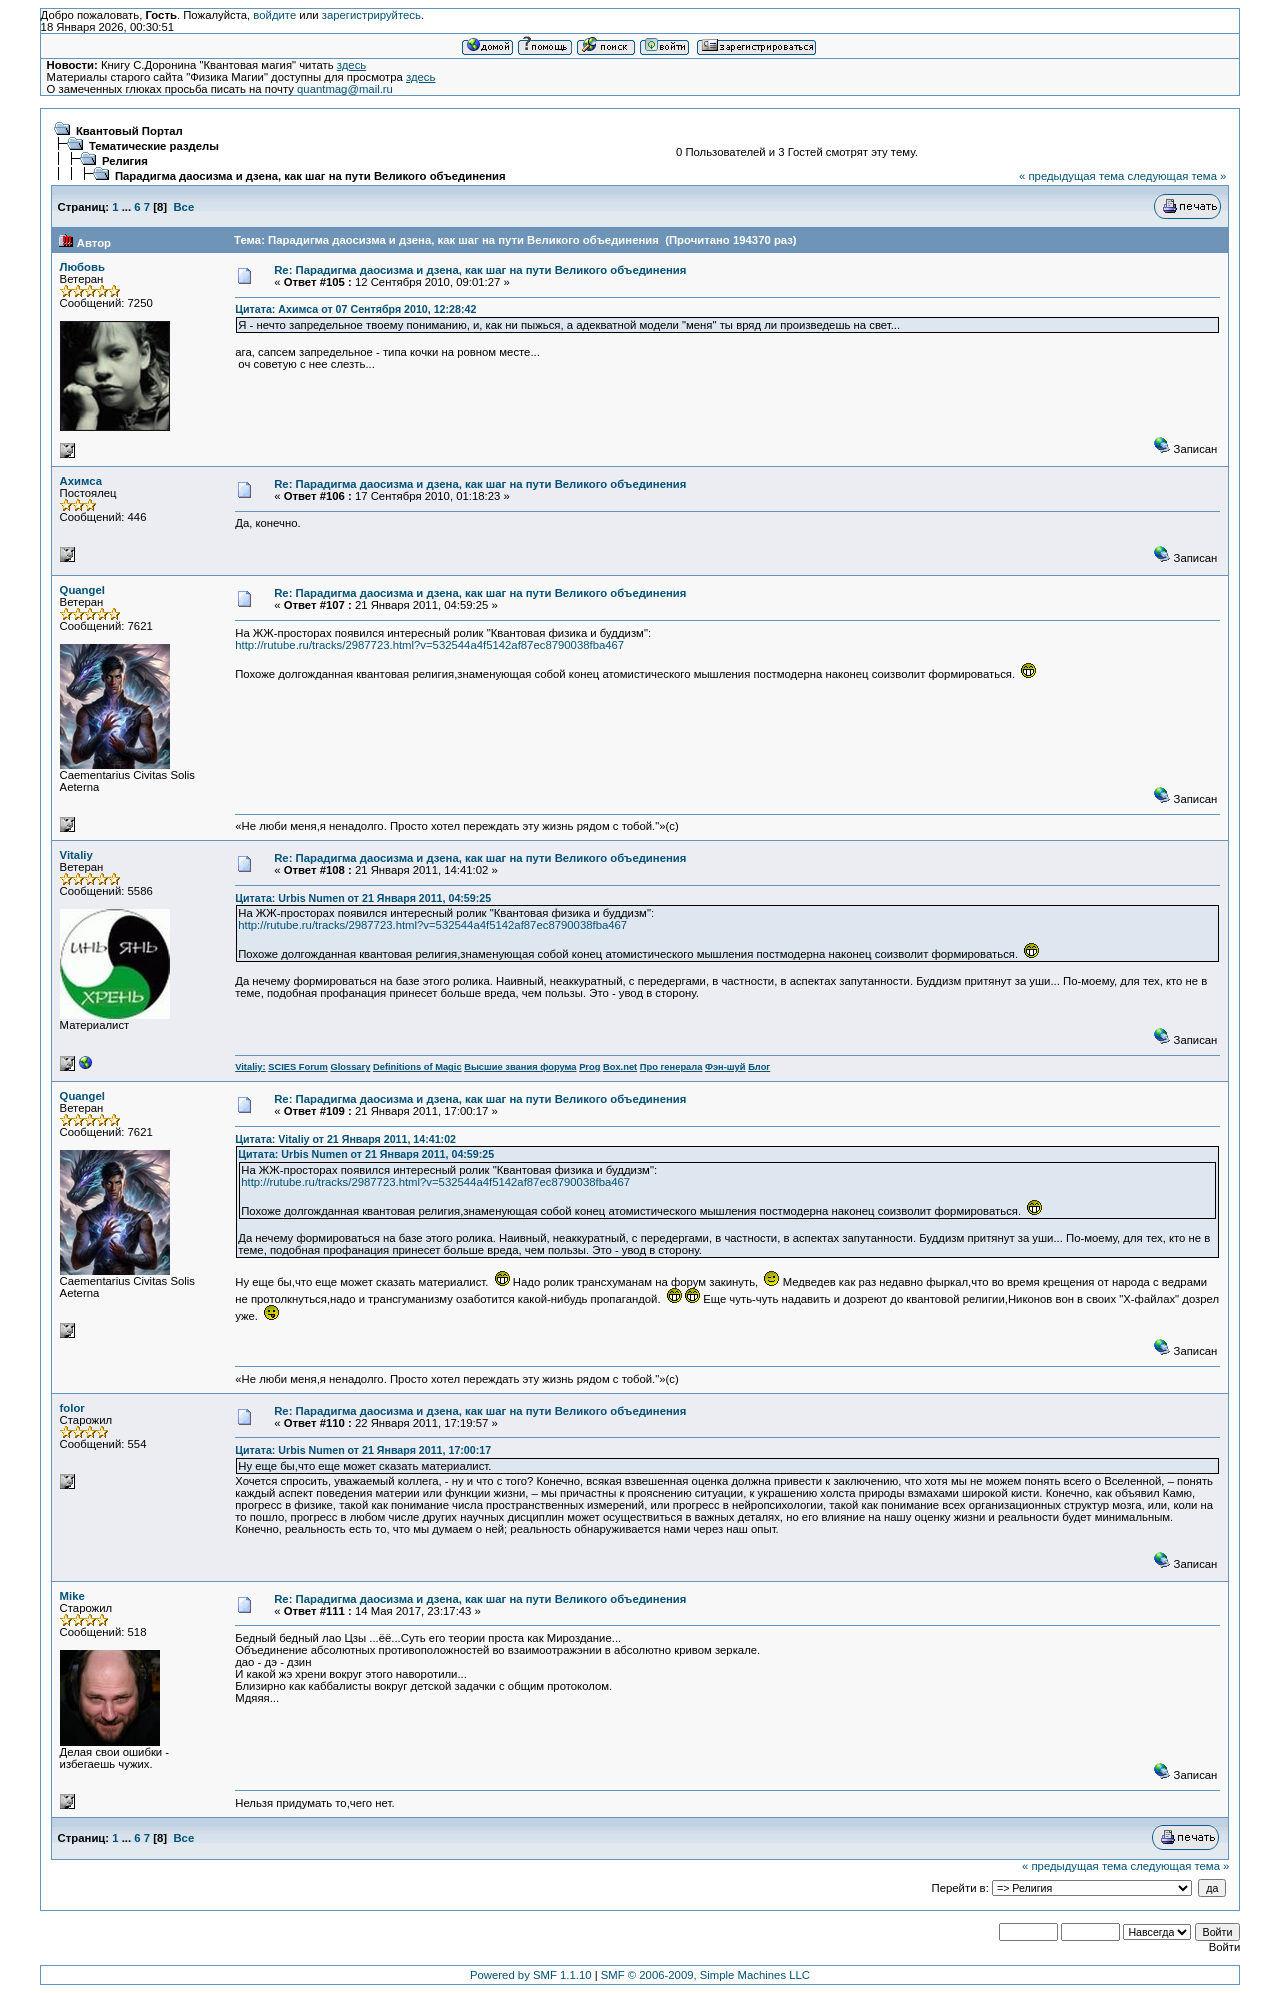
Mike (72, 1596)
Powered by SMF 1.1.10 (531, 1975)
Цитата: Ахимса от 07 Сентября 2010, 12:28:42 (355, 309)
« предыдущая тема (1071, 176)
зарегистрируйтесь (371, 15)
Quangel (82, 590)
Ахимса (81, 481)
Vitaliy (76, 855)
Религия (125, 161)
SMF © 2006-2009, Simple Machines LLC (705, 1975)
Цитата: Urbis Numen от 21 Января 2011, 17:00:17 (363, 1450)
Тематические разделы (154, 146)
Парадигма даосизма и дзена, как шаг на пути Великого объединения (310, 176)
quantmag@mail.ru (345, 89)
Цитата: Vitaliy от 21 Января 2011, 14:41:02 (345, 1139)
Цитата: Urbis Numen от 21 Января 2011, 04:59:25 (363, 898)
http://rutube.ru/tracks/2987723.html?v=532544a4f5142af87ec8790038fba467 (429, 645)
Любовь (82, 267)
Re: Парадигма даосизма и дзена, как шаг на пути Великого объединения (480, 270)
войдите (274, 15)
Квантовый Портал (129, 131)
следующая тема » (1176, 176)
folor (72, 1408)
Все (183, 207)
